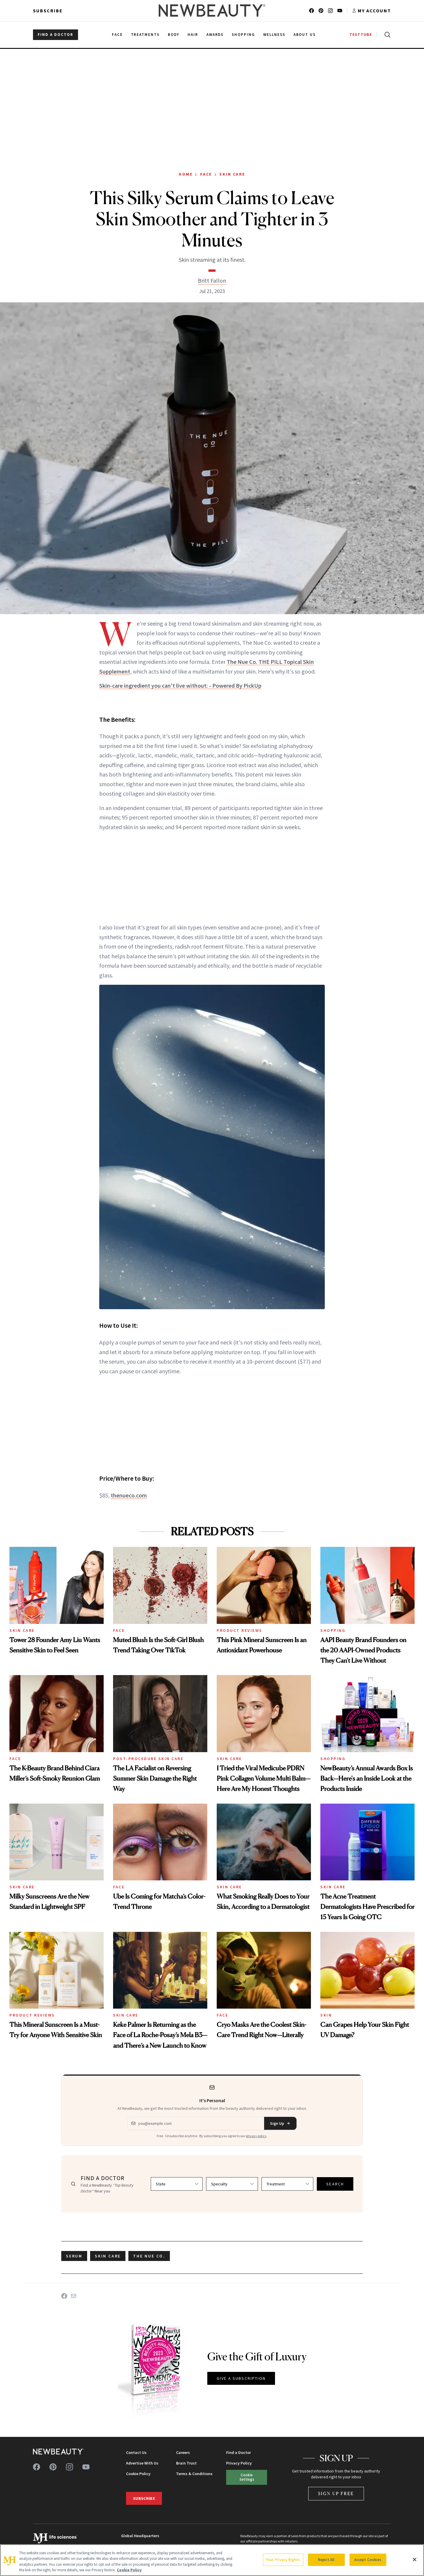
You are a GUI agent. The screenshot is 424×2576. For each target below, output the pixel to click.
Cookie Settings (246, 2477)
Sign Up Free (336, 2493)
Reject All (326, 2559)
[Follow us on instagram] (330, 10)
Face (206, 174)
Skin (326, 2015)
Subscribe (48, 11)
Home (186, 174)
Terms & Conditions (194, 2473)
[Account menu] (371, 10)
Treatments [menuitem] (145, 34)
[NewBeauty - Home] (212, 10)
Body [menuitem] (173, 34)
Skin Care (232, 174)
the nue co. (149, 2256)
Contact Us (136, 2452)
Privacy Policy (239, 2463)
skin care (108, 2256)
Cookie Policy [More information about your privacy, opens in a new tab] (129, 2569)
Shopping (332, 1630)
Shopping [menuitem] (243, 34)
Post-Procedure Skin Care (148, 1758)
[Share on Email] (74, 2296)
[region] (212, 2560)
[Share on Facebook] (64, 2296)
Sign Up (280, 2123)
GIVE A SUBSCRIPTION (241, 2378)
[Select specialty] (232, 2184)
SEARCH (335, 2184)
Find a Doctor (238, 2452)
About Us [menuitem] (305, 34)
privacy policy (256, 2136)
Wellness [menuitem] (274, 34)
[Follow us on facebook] (311, 10)
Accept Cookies (368, 2559)
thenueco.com (129, 1495)
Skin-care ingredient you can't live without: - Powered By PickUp (180, 685)
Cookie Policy (138, 2473)
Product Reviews (239, 1630)
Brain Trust (186, 2463)
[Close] (414, 2559)
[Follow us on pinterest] (321, 10)
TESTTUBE (361, 34)
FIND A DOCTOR (55, 34)
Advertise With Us (142, 2463)
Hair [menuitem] (193, 34)
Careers (183, 2452)
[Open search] (386, 35)
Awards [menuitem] (215, 34)
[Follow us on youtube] (339, 10)
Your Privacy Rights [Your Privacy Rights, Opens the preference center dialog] (283, 2559)
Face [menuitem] (117, 34)
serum (74, 2256)
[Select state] (177, 2184)
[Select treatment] (287, 2184)
